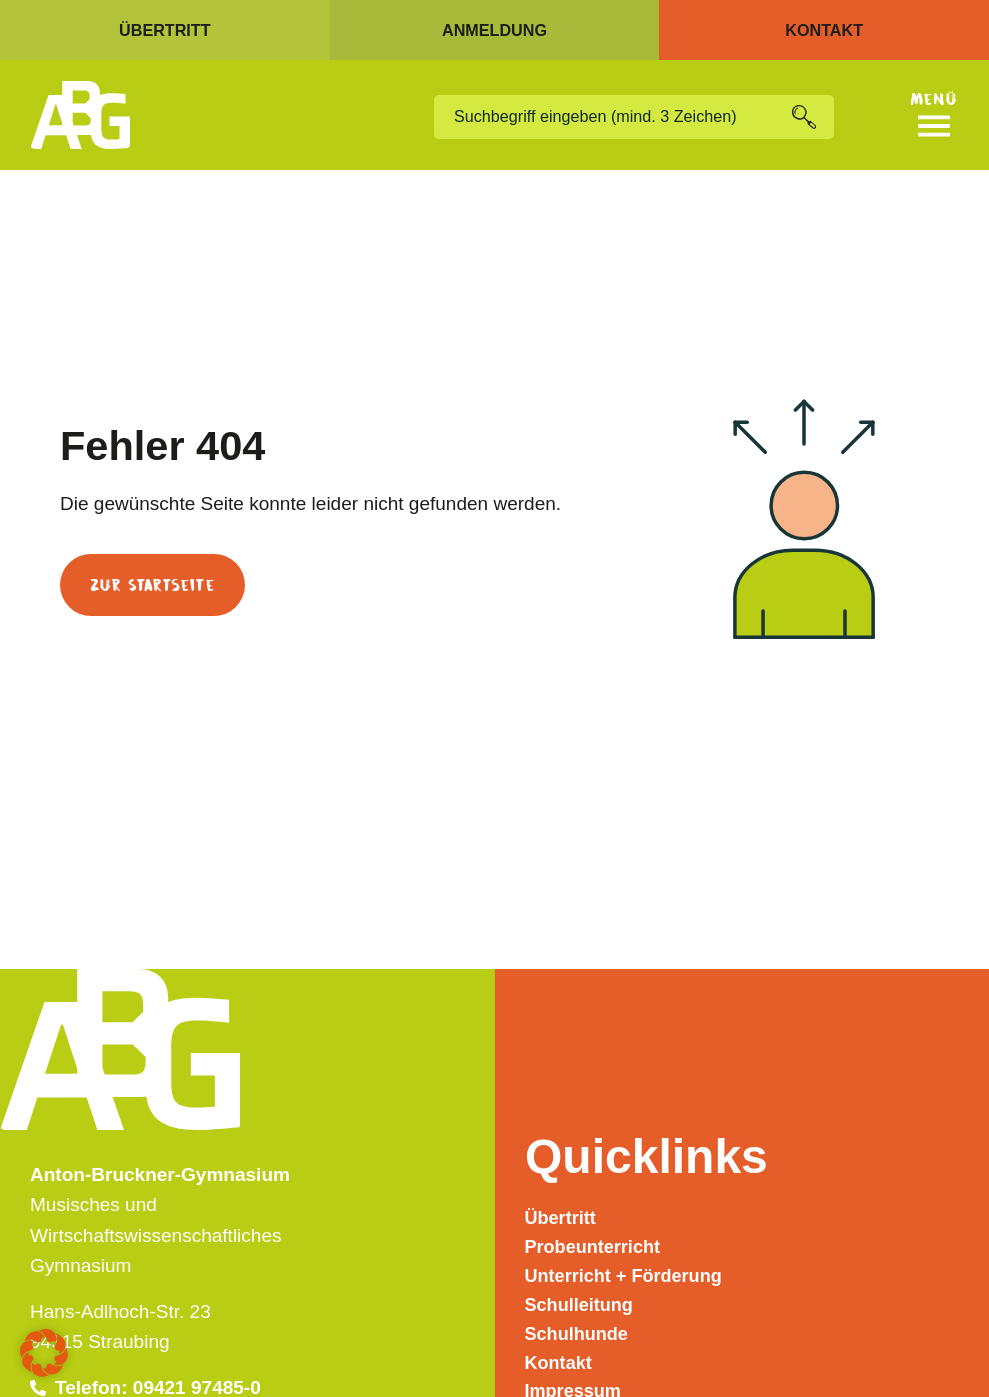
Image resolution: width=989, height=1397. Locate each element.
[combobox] (612, 117)
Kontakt (560, 1357)
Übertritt (562, 1205)
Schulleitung (582, 1296)
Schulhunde (579, 1327)
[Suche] (812, 117)
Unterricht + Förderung (629, 1266)
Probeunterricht (596, 1235)
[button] (44, 1353)
